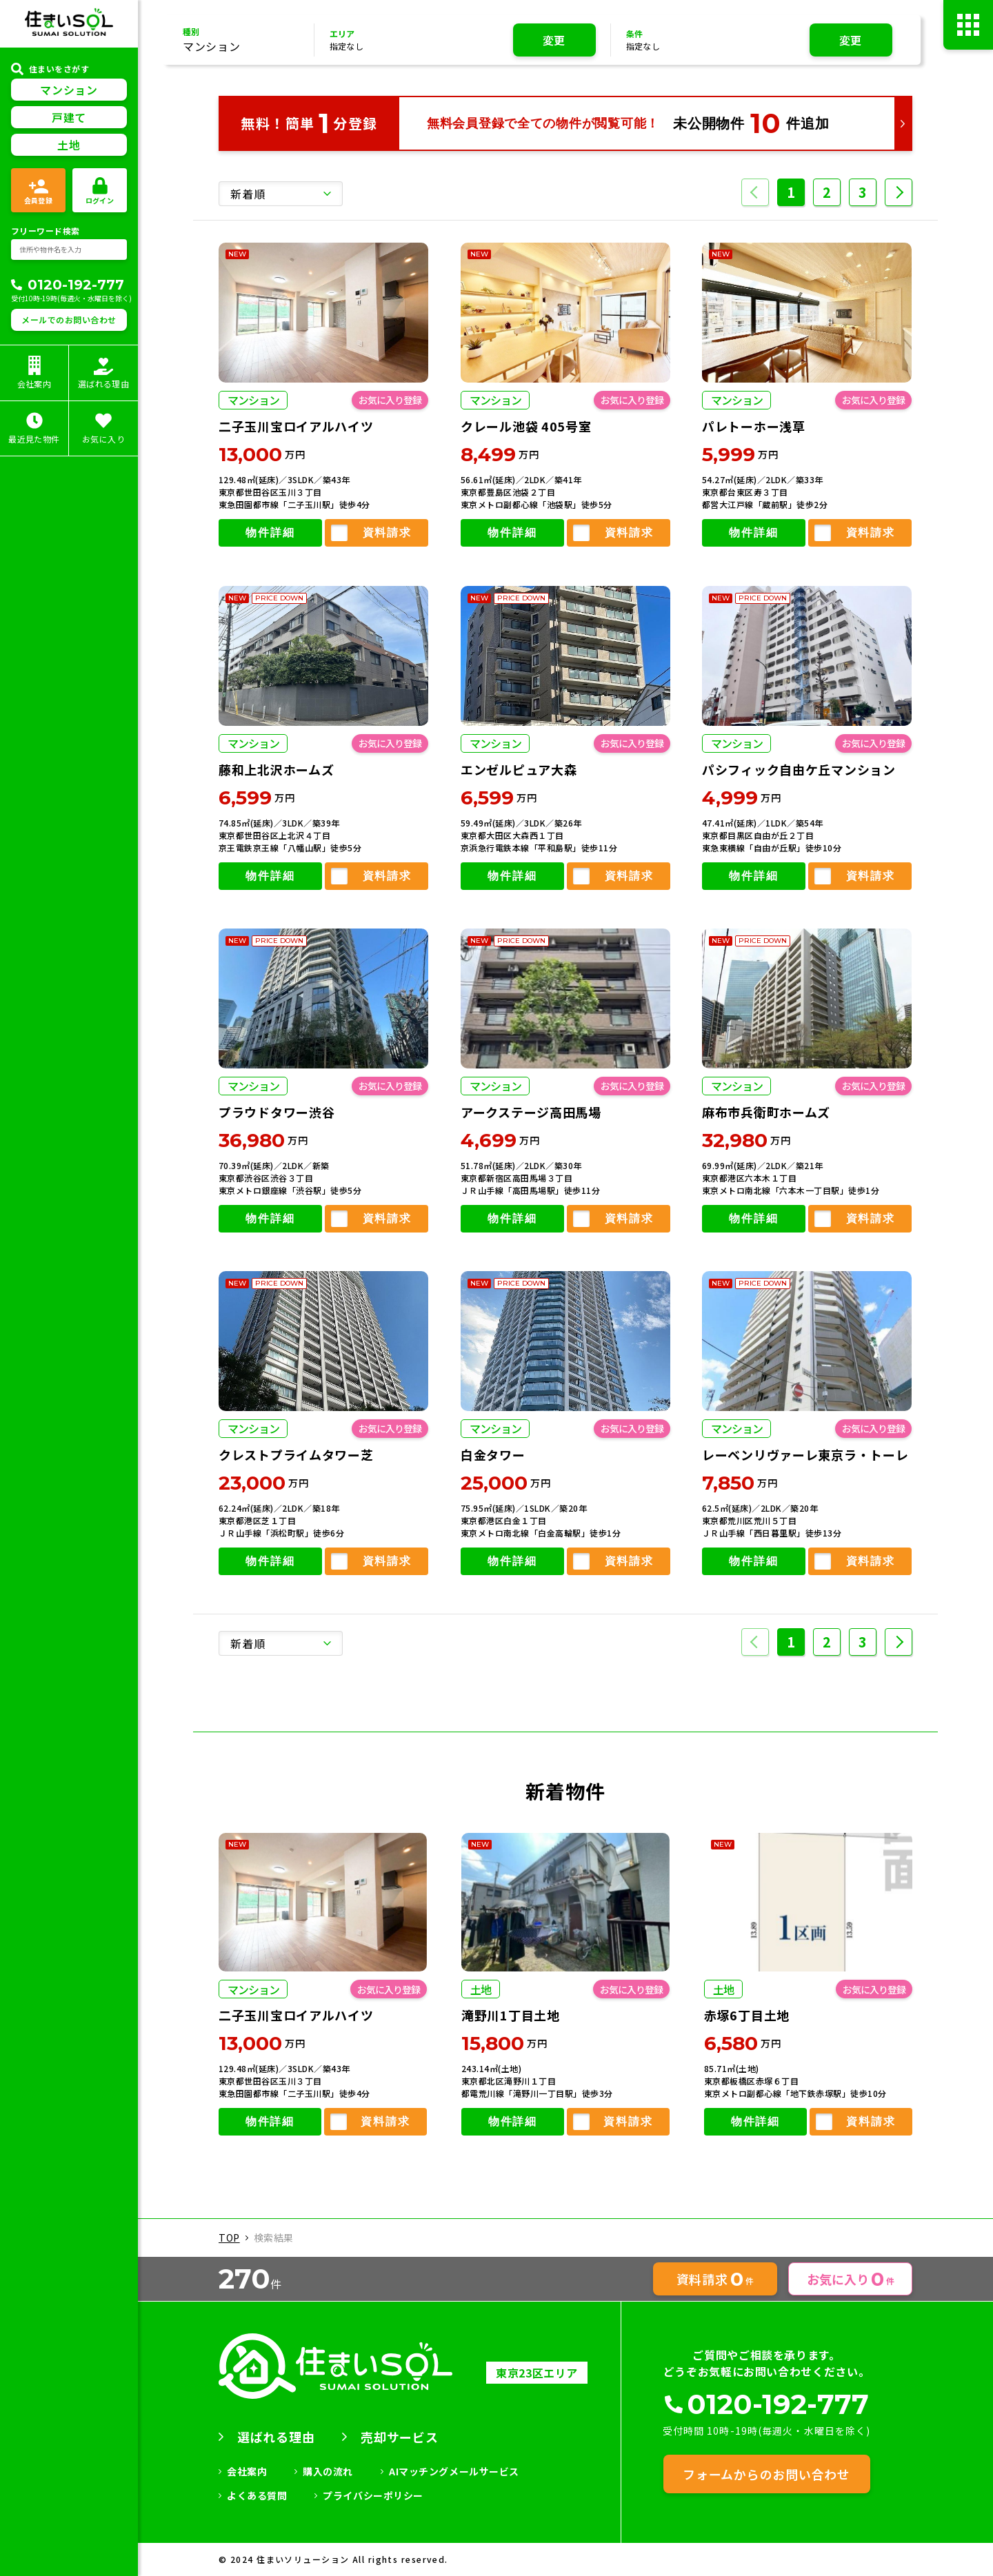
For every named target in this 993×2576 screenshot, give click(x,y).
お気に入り (850, 2278)
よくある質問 (257, 2495)
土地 (68, 144)
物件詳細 (270, 533)
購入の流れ (328, 2471)
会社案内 (247, 2471)
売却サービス (399, 2437)
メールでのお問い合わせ (68, 319)
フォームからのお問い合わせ (766, 2474)
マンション (68, 89)
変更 (554, 40)
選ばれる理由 (275, 2437)
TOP (229, 2237)
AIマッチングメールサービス (454, 2471)
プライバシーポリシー (373, 2495)
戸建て (69, 117)
